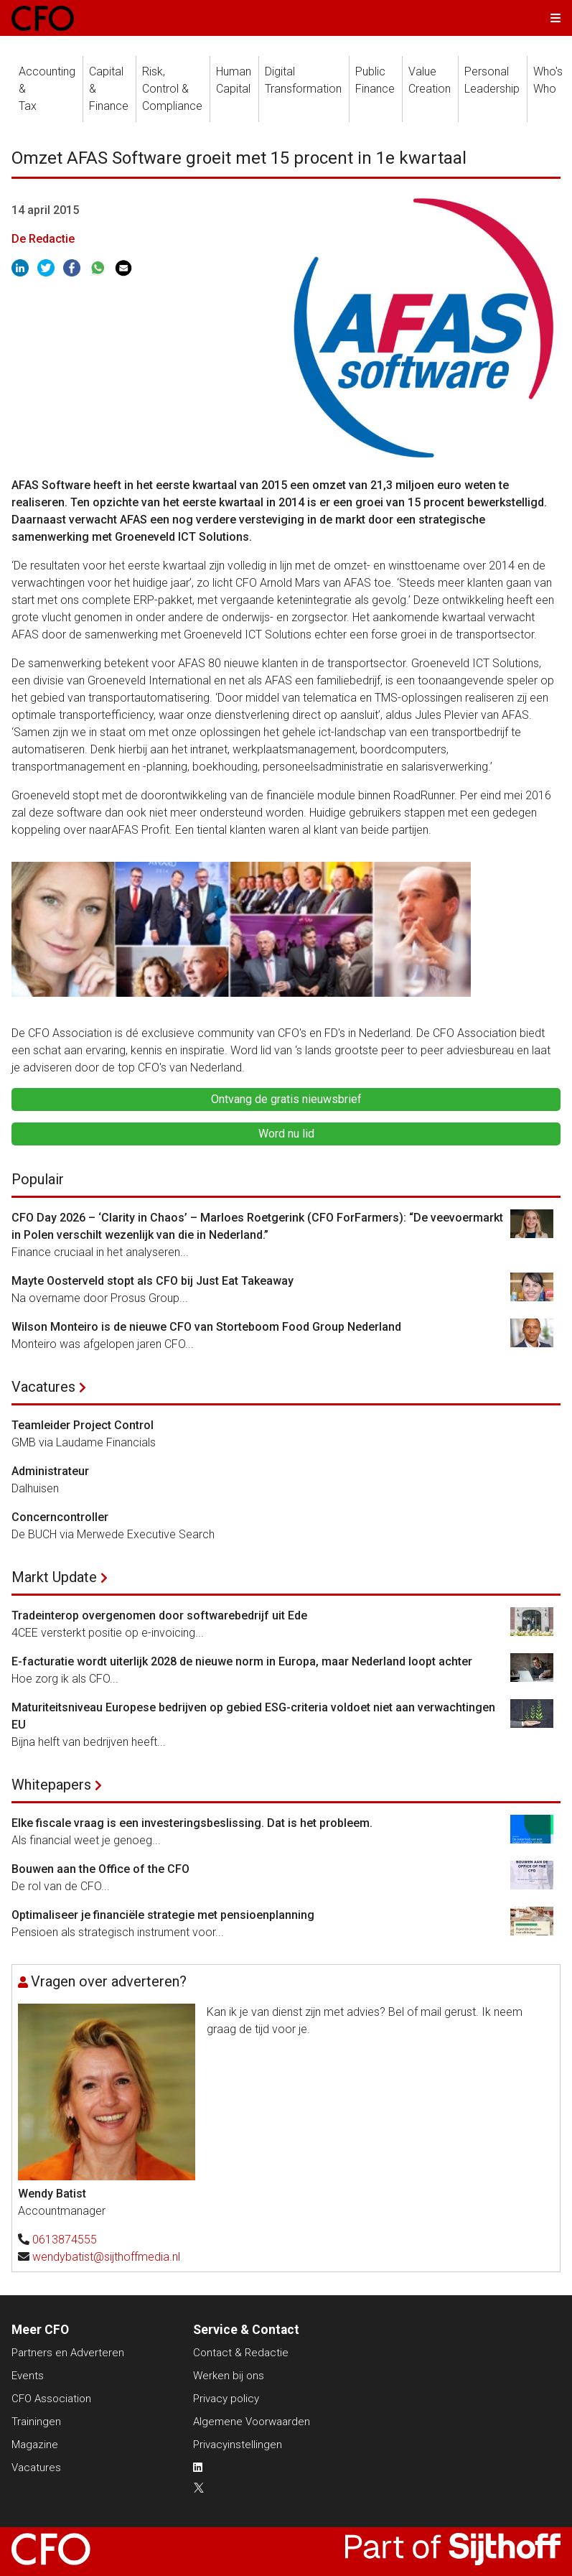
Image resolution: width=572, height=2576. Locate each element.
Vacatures (43, 1386)
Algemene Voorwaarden (251, 2421)
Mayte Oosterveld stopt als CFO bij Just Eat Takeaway (152, 1281)
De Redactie (43, 239)
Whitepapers (51, 1784)
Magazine (34, 2444)
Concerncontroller (59, 1517)
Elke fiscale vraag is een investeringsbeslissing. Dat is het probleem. (191, 1823)
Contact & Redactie (241, 2352)
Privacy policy (226, 2398)
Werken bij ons (228, 2375)
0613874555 (64, 2239)
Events (27, 2375)
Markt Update (54, 1577)
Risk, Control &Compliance (172, 89)
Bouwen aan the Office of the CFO (100, 1869)
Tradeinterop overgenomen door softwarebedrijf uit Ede (159, 1615)
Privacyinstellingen (237, 2444)
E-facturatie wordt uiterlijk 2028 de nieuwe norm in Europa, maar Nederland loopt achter (241, 1661)
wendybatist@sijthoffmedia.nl (106, 2257)
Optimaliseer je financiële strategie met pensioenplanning (162, 1915)
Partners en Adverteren (67, 2352)
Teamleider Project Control (82, 1425)
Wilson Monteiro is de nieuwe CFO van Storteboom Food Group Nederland (206, 1327)
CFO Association (51, 2398)
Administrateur (50, 1471)
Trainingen (36, 2421)
